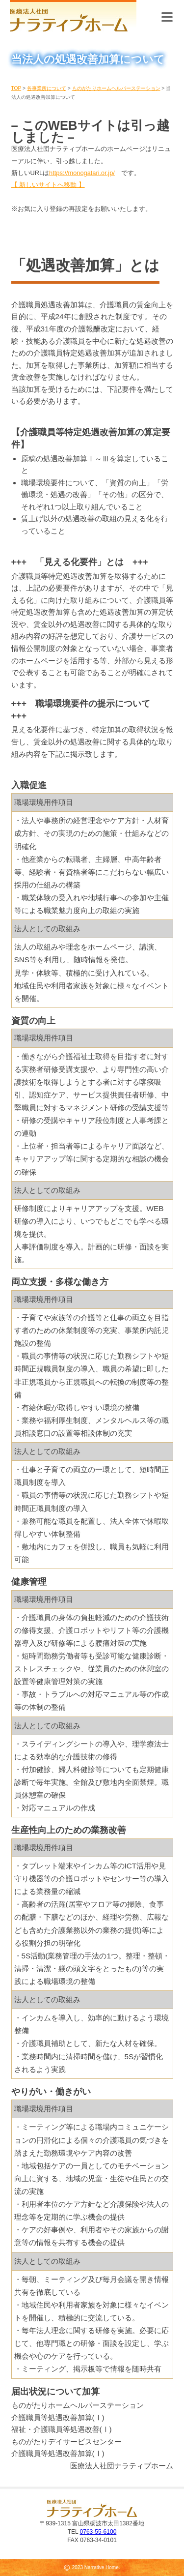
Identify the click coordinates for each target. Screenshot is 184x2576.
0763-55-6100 (98, 2531)
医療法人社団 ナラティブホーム (73, 17)
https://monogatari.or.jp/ (82, 173)
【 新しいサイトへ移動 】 (48, 184)
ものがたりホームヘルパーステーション (116, 88)
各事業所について (46, 88)
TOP (16, 88)
